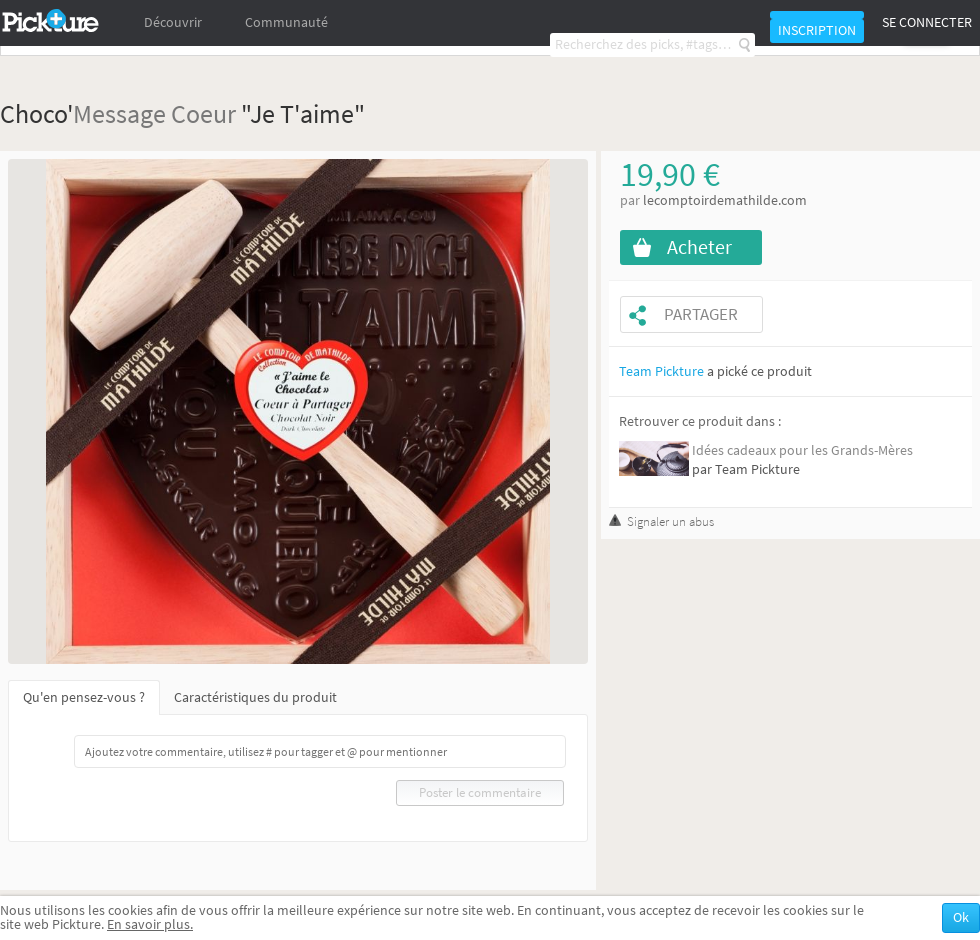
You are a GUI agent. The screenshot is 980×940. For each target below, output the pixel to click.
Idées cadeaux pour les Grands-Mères (802, 450)
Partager (701, 314)
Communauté (286, 22)
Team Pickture (661, 371)
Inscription (817, 30)
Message (119, 113)
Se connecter (927, 22)
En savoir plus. (150, 924)
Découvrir (173, 22)
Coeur (203, 113)
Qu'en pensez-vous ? (84, 697)
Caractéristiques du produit (255, 697)
